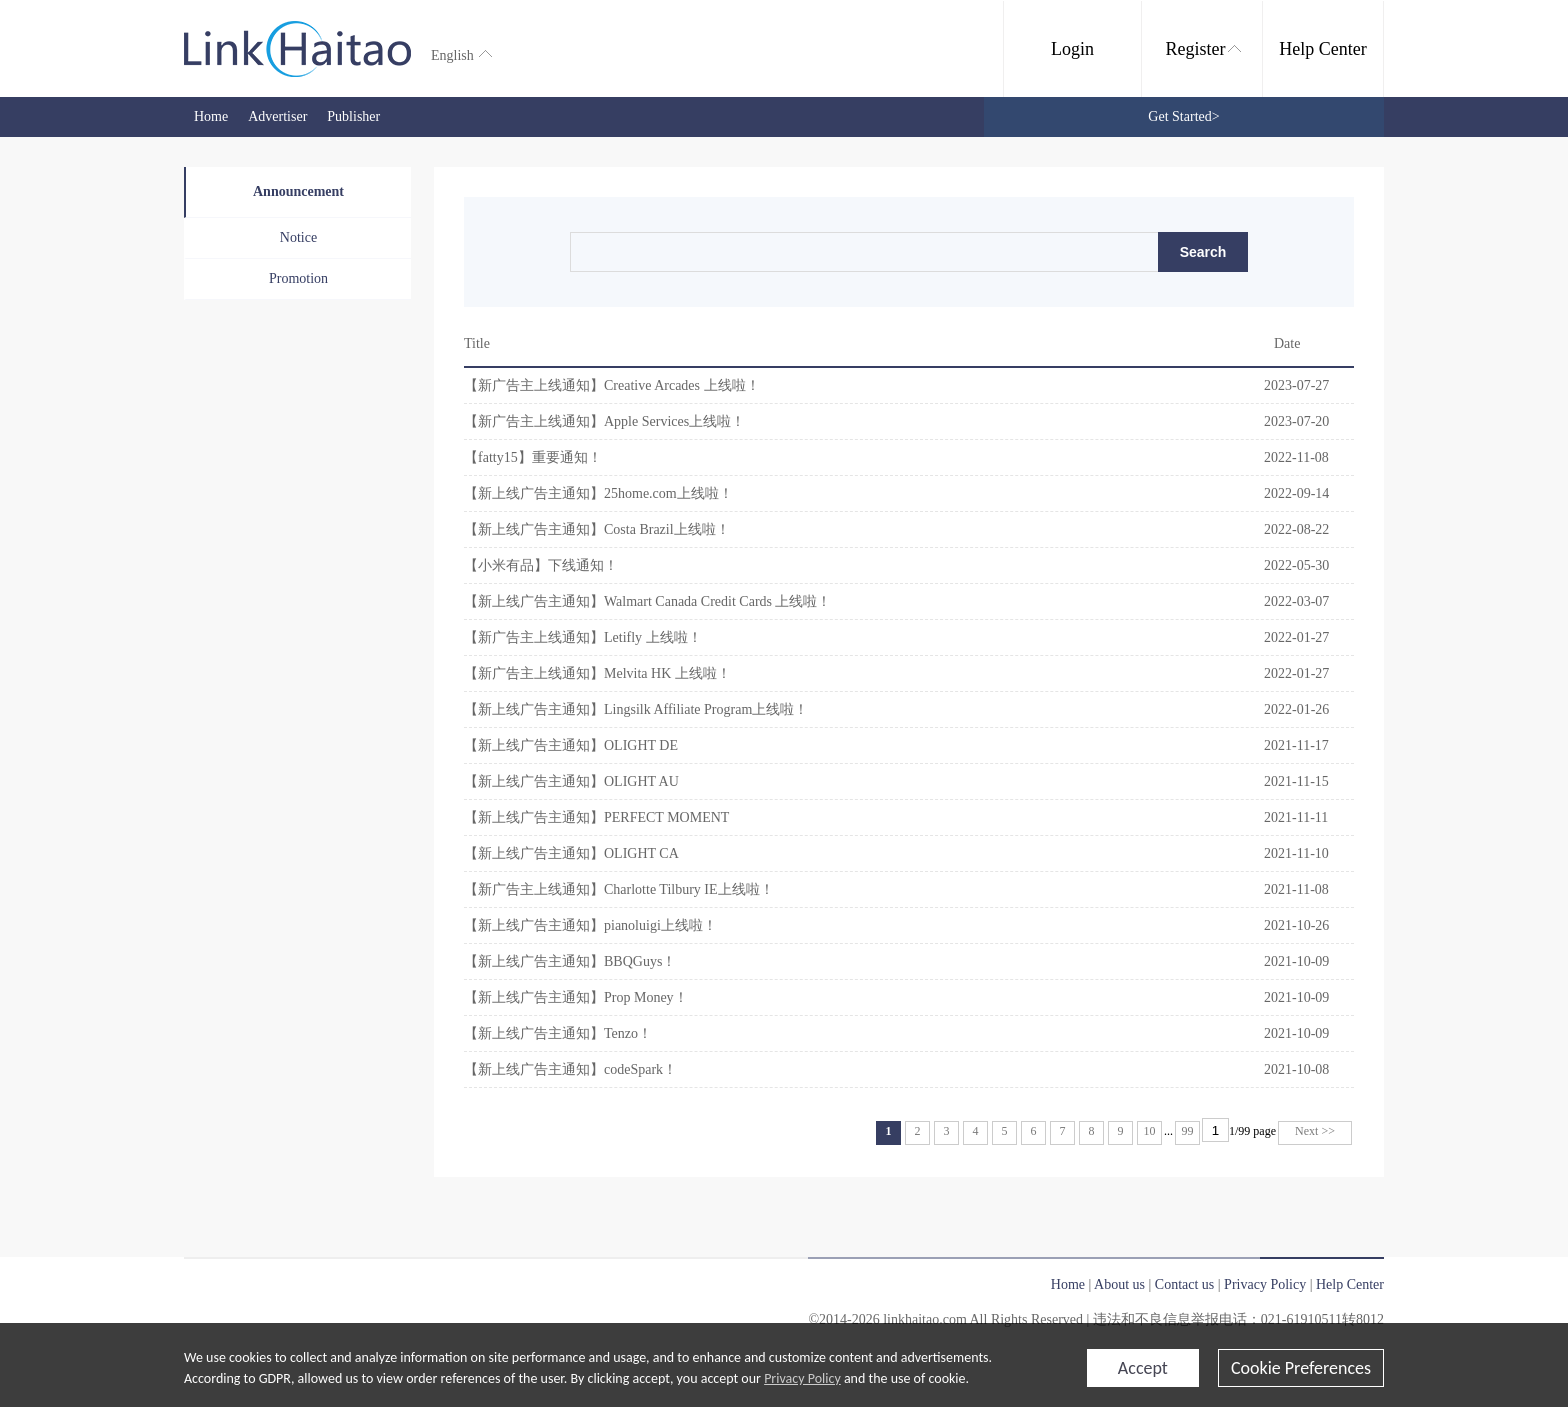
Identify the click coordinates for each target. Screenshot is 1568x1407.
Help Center (1322, 49)
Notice (298, 237)
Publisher (353, 116)
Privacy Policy (802, 1378)
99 (1188, 1131)
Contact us (1185, 1284)
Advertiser (277, 116)
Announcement (298, 191)
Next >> (1315, 1131)
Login (1072, 49)
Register (1203, 49)
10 (1150, 1131)
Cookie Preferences (1301, 1368)
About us (1119, 1284)
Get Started (1183, 116)
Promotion (298, 278)
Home (211, 116)
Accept (1143, 1368)
